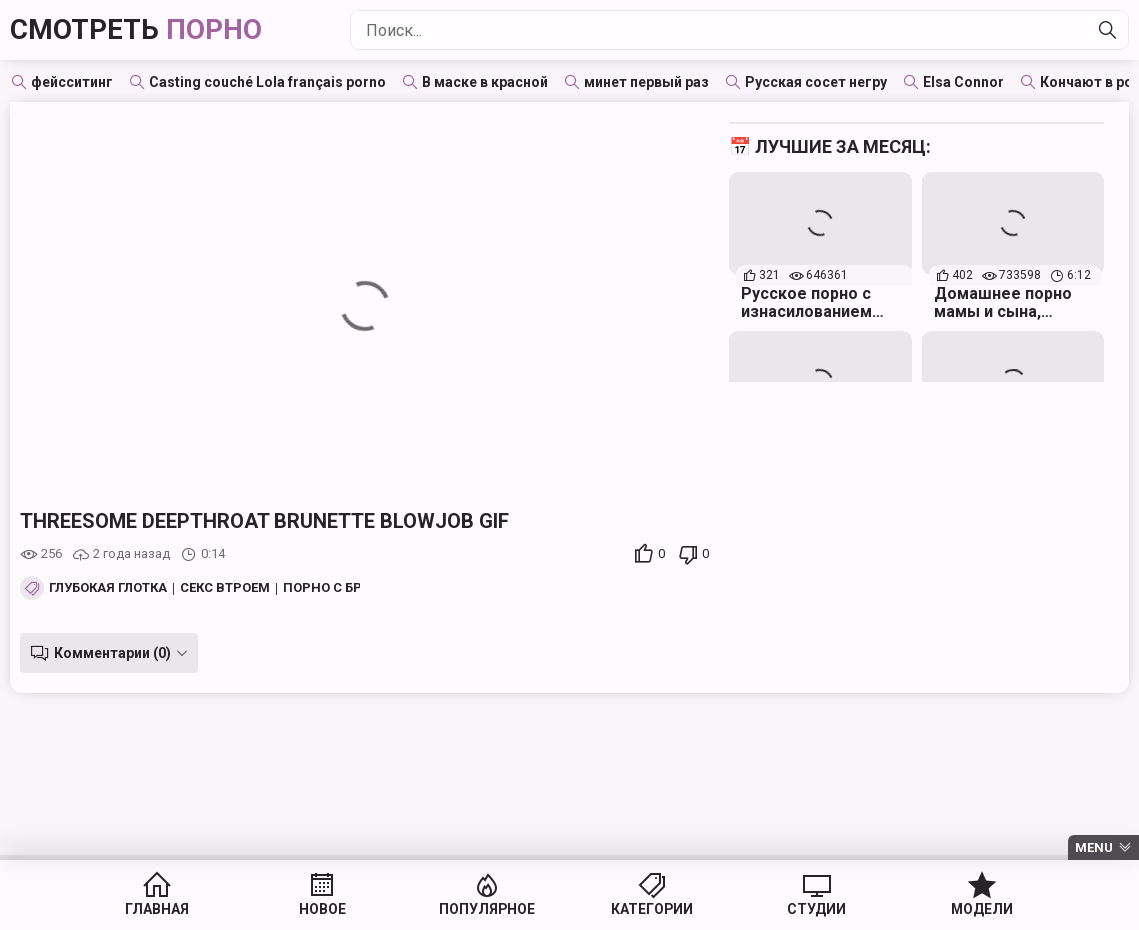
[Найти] (1108, 30)
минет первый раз (646, 82)
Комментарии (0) (112, 653)
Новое (340, 910)
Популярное (493, 910)
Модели (952, 910)
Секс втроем (225, 588)
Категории (646, 910)
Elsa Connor (963, 82)
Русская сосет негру (816, 82)
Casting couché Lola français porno (267, 82)
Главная (187, 910)
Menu (1094, 847)
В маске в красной (485, 82)
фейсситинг (72, 82)
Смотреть (136, 29)
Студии (799, 910)
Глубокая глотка (108, 588)
